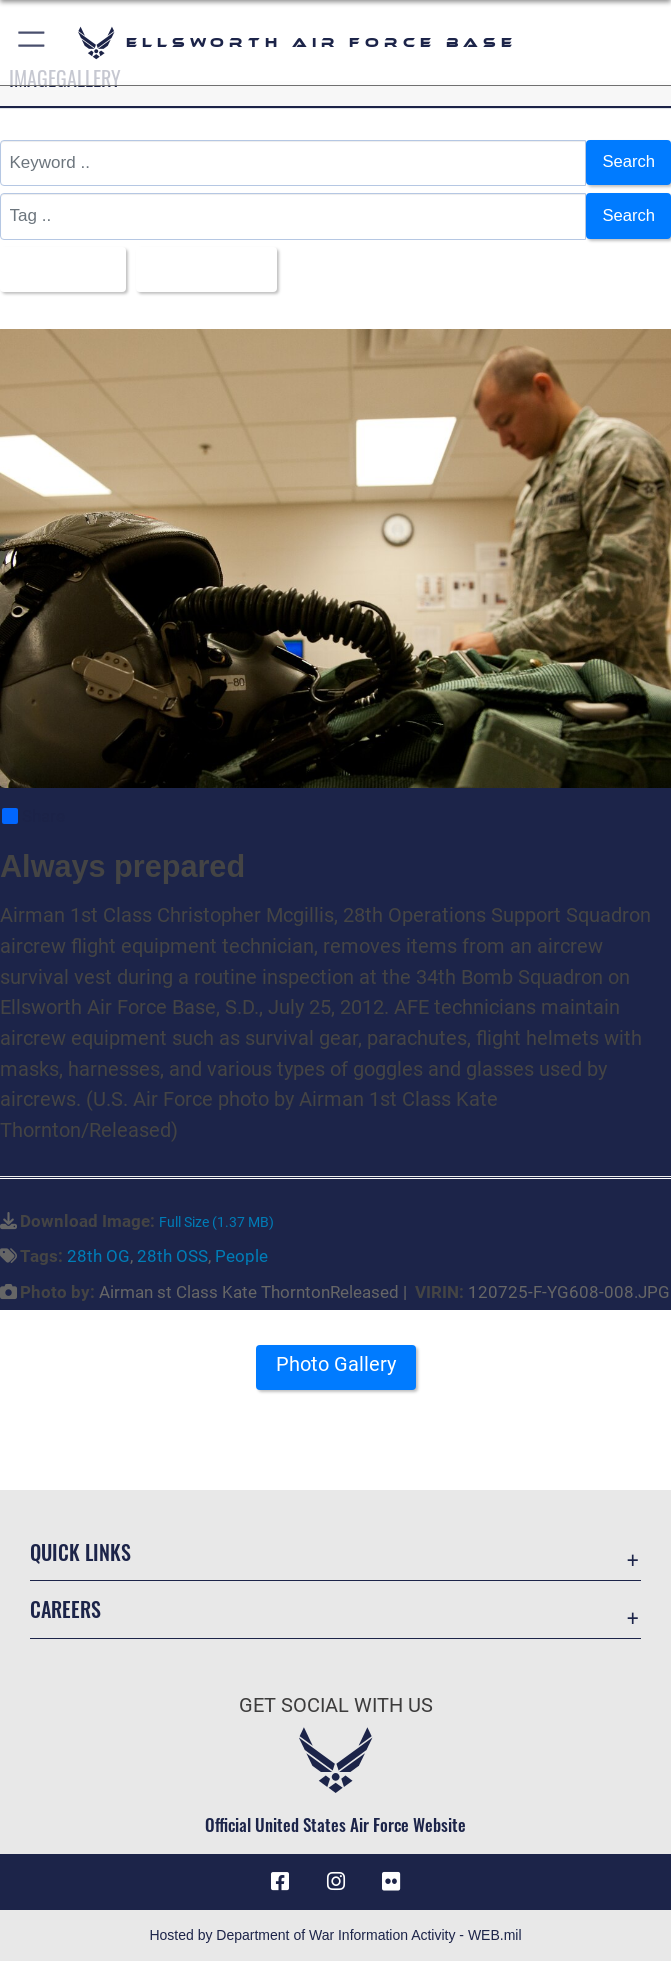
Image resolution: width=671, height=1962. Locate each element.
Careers (65, 1610)
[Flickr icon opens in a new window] (391, 1883)
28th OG (98, 1257)
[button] (32, 42)
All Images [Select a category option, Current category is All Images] (58, 269)
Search (628, 162)
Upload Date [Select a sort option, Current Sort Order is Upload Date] (206, 269)
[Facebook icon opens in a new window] (280, 1883)
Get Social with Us (336, 1706)
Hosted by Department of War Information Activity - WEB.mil (335, 1936)
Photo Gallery (336, 1366)
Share (33, 818)
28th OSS (172, 1257)
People (241, 1257)
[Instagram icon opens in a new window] (336, 1883)
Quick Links (80, 1553)
